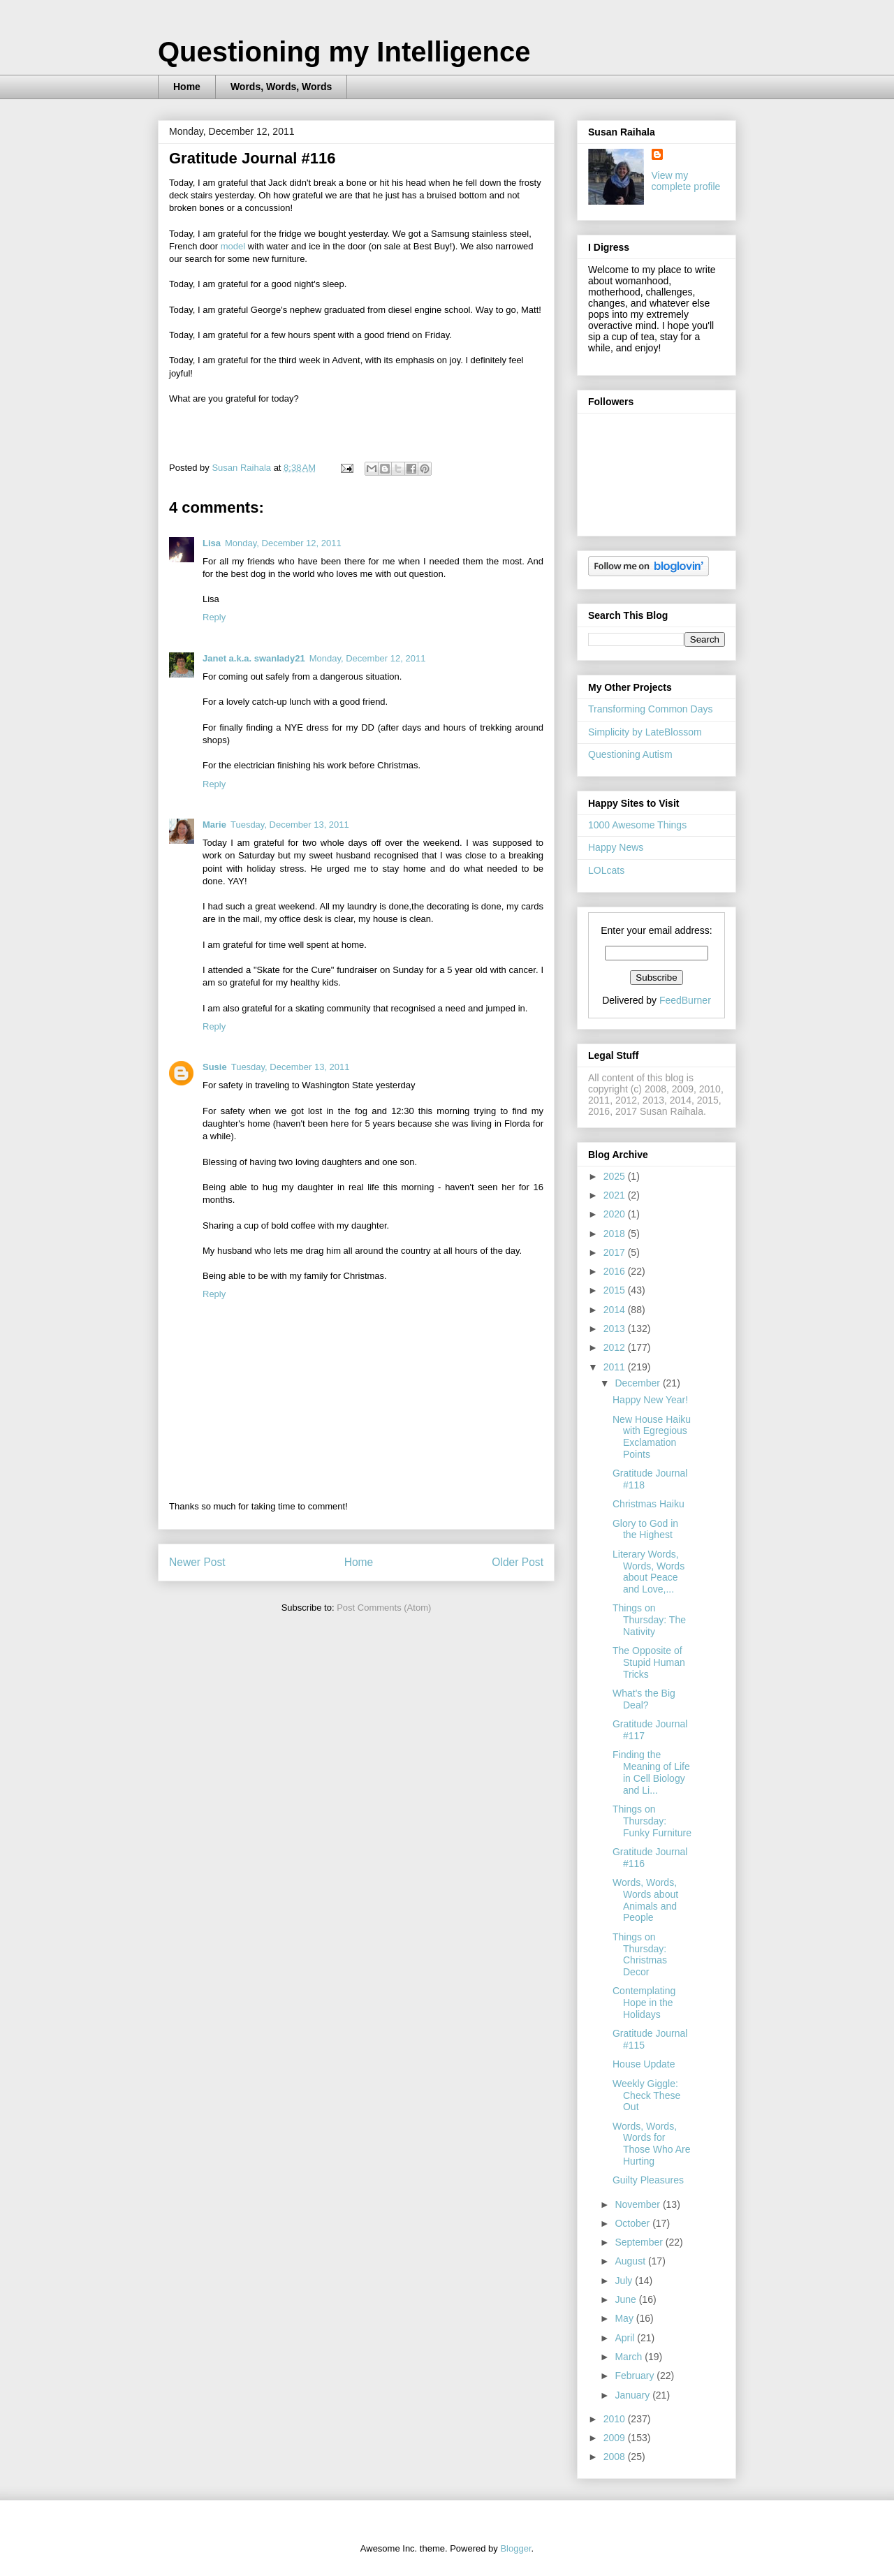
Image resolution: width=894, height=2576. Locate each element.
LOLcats (606, 870)
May (625, 2318)
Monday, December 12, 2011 (283, 543)
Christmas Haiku (648, 1503)
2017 (615, 1252)
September (640, 2242)
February (636, 2375)
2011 (615, 1367)
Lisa (212, 543)
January (633, 2395)
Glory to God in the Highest (645, 1529)
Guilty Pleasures (648, 2180)
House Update (644, 2064)
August (631, 2261)
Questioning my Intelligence (344, 51)
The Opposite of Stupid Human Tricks (649, 1662)
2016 (615, 1271)
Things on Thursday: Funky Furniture (652, 1820)
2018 (615, 1233)
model (233, 246)
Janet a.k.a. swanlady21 (254, 658)
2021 (615, 1195)
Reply (214, 617)
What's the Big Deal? (644, 1699)
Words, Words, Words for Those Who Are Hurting (652, 2144)
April (626, 2337)
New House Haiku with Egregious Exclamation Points (652, 1437)
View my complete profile (686, 181)
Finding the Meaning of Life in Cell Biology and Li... (651, 1772)
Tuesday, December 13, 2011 (289, 824)
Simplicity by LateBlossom (645, 732)
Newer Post (197, 1562)
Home (186, 86)
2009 (615, 2437)
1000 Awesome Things (637, 824)
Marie (214, 824)
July (625, 2280)
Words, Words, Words (281, 86)
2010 (615, 2418)
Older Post (517, 1562)
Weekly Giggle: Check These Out (646, 2095)
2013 (615, 1328)
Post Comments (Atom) (384, 1607)
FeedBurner (685, 1000)
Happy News (615, 847)
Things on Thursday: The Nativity (649, 1619)
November (638, 2204)
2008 (615, 2456)
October (633, 2223)
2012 (615, 1347)
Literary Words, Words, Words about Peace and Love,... (648, 1572)
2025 (615, 1176)
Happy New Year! (650, 1399)
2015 (615, 1290)
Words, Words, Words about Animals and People (645, 1900)
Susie (215, 1067)
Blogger (515, 2548)
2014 (615, 1309)
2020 (615, 1214)
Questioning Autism (630, 754)
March (630, 2356)
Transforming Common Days (650, 709)
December (638, 1383)
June (626, 2299)
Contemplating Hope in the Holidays (644, 2002)
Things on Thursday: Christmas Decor (640, 1954)
